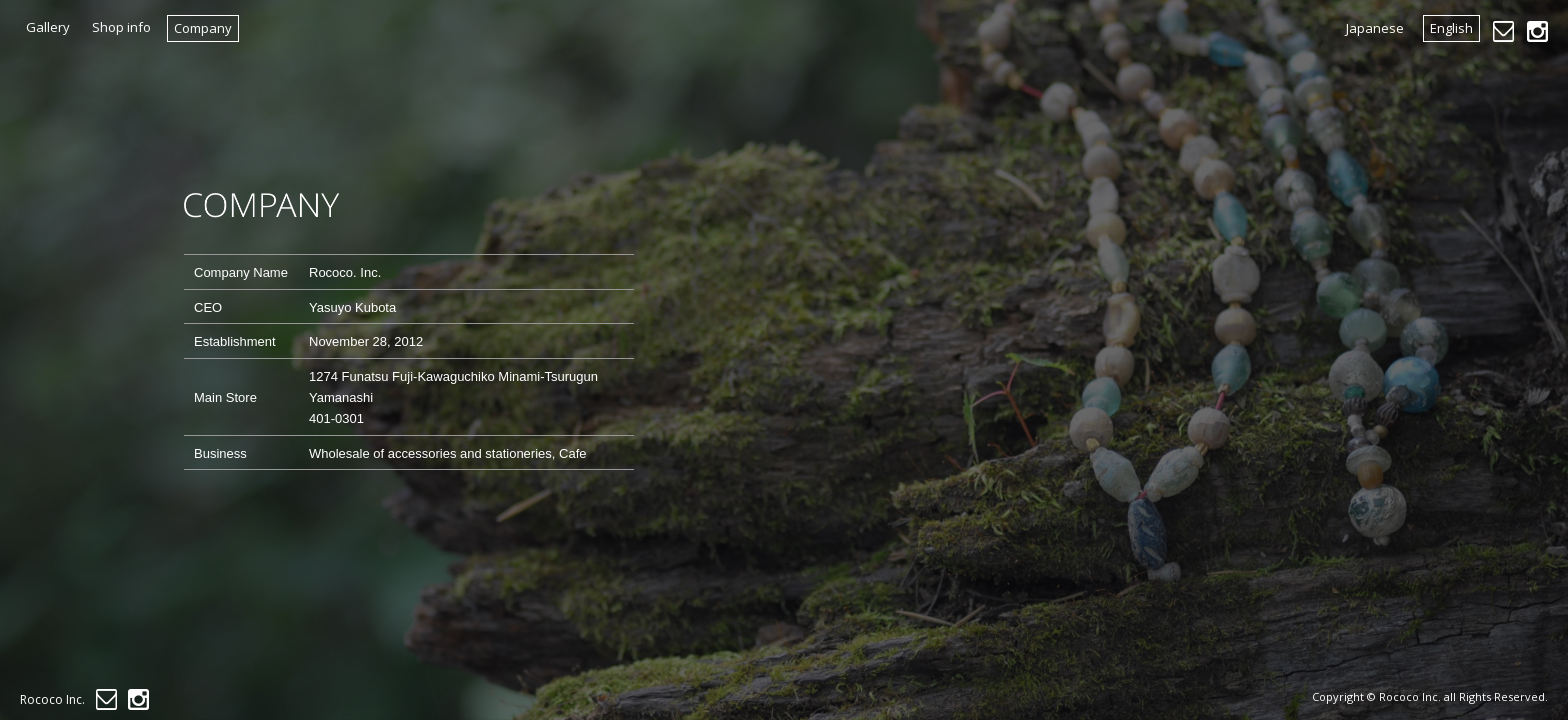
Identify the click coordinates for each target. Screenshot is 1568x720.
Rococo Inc (1408, 696)
